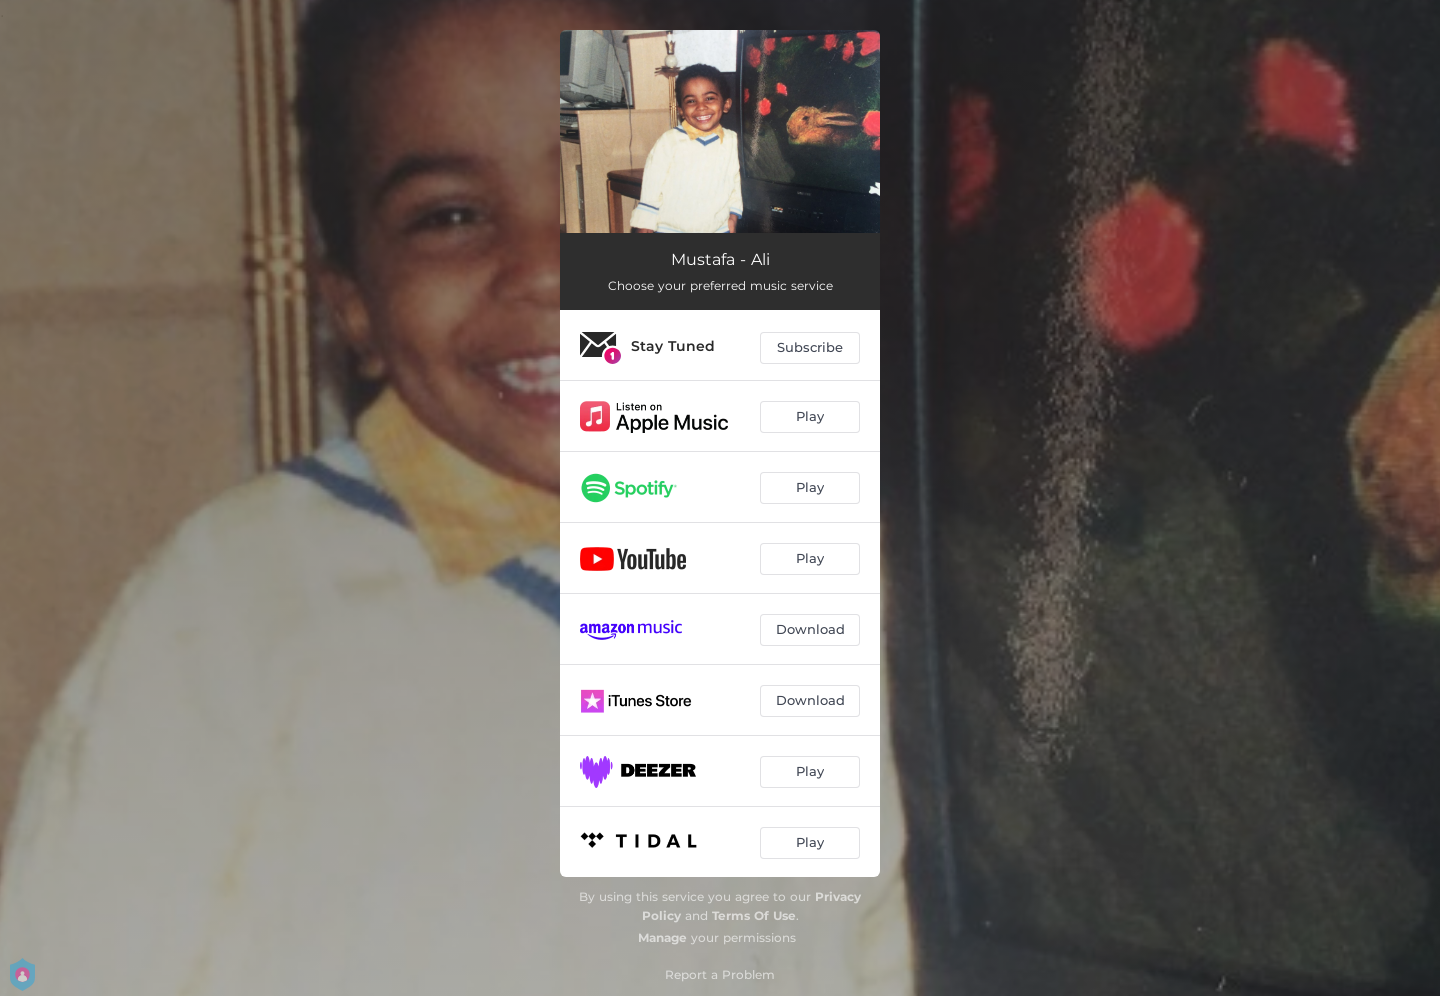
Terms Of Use (754, 915)
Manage (662, 937)
